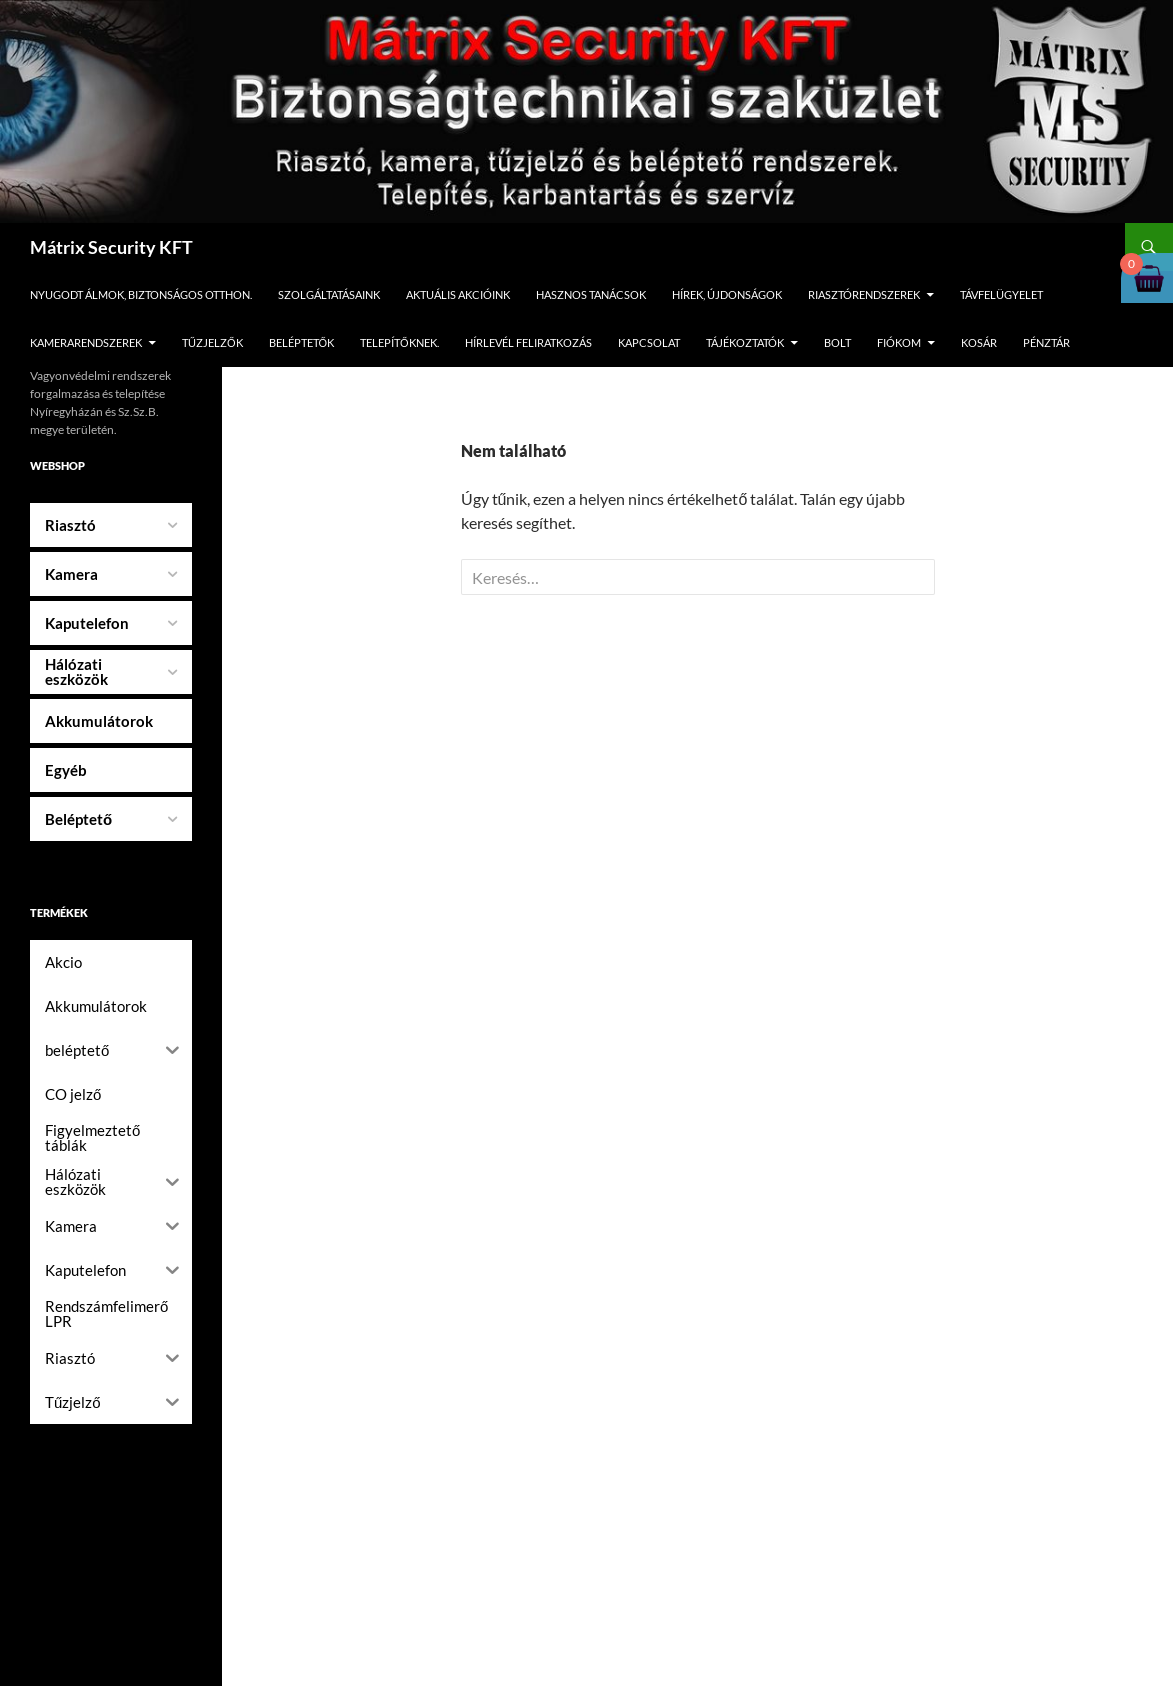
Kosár (979, 342)
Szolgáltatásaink (329, 294)
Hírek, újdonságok (727, 294)
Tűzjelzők (212, 342)
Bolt (837, 342)
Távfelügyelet (1001, 294)
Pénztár (1046, 342)
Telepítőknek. (399, 342)
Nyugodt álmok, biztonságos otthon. (141, 294)
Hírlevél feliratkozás (528, 342)
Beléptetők (302, 342)
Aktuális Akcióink (458, 294)
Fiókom (899, 342)
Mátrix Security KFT (111, 247)
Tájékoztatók (745, 342)
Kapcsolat (649, 342)
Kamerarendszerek (86, 342)
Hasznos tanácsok (591, 294)
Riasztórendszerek (864, 294)
